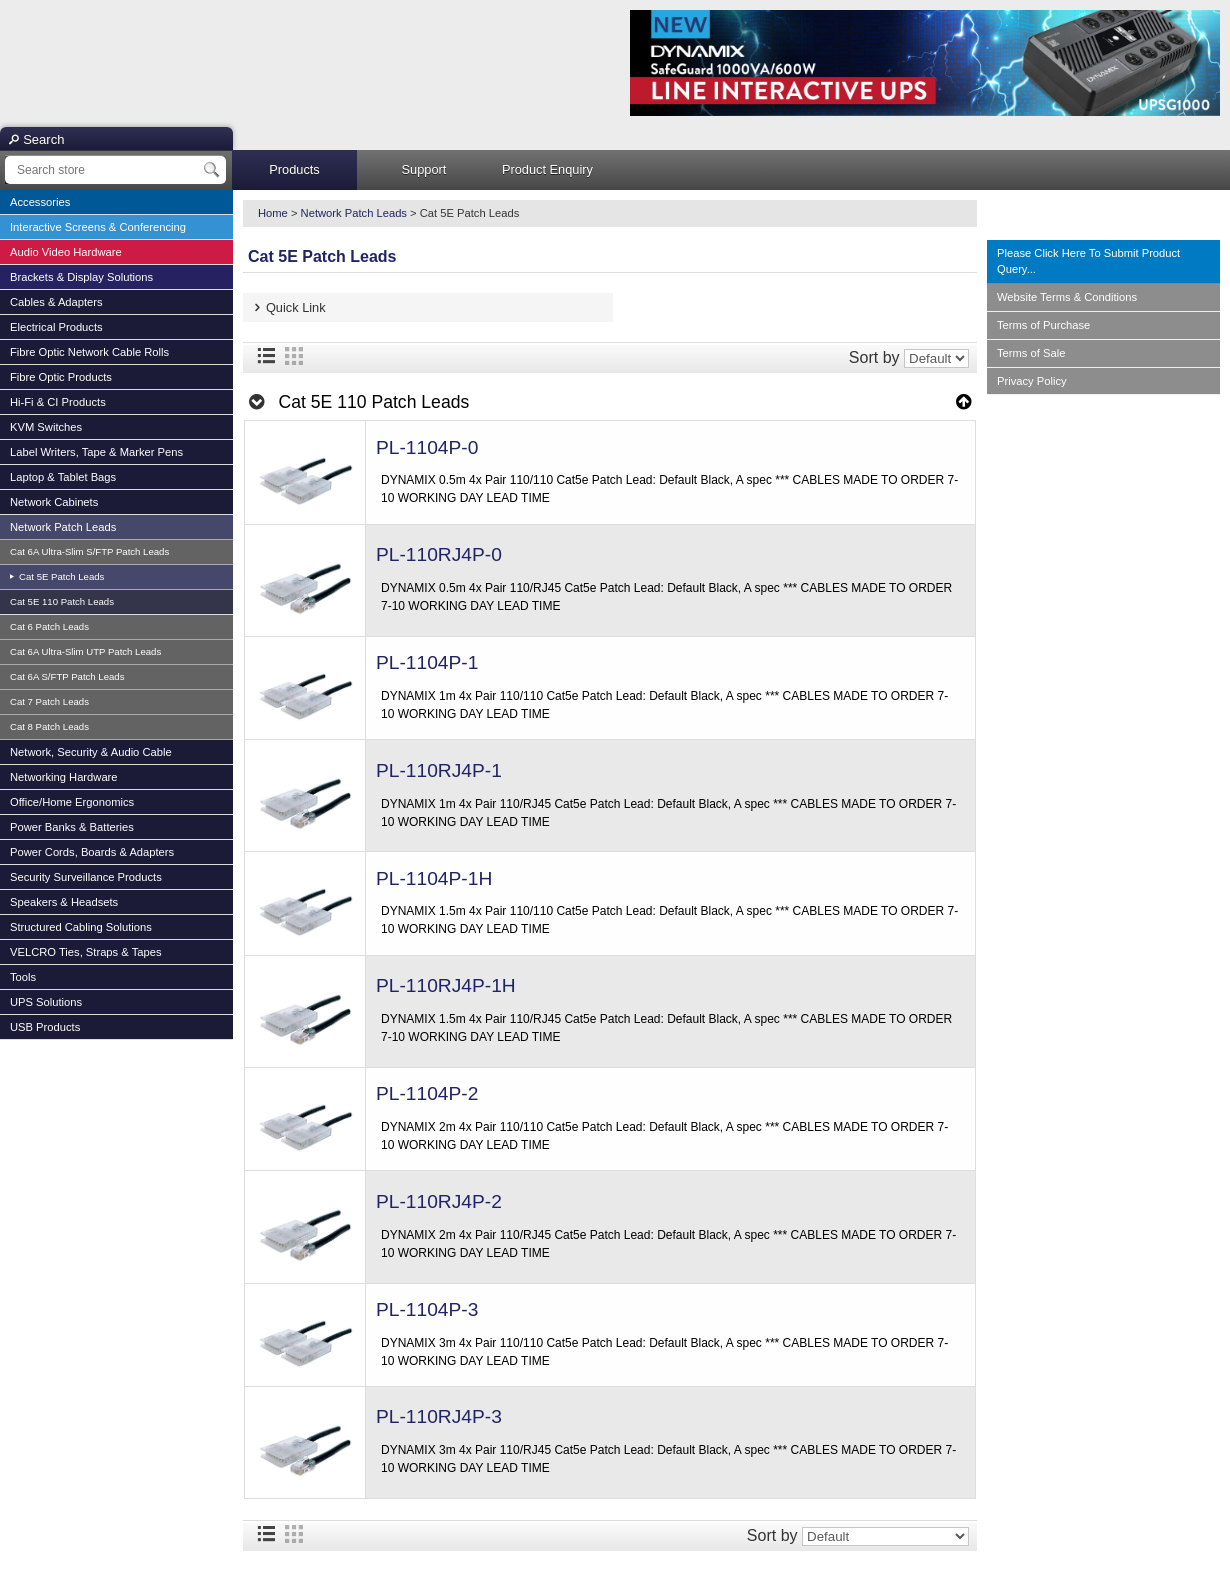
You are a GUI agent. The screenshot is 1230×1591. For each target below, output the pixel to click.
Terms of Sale (1031, 353)
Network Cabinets (54, 502)
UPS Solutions (46, 1002)
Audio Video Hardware (66, 252)
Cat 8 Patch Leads (49, 726)
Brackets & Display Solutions (81, 277)
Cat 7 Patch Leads (49, 701)
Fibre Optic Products (61, 377)
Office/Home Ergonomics (72, 802)
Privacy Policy (1032, 381)
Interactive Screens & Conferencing (98, 227)
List (266, 356)
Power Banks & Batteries (72, 827)
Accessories (40, 202)
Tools (23, 977)
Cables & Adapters (56, 302)
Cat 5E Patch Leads (60, 576)
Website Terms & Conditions (1067, 297)
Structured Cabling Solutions (81, 927)
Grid (294, 356)
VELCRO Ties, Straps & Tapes (86, 952)
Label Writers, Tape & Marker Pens (96, 452)
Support (424, 169)
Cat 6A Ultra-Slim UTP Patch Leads (85, 651)
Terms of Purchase (1043, 325)
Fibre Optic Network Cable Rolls (89, 352)
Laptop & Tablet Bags (63, 477)
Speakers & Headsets (64, 902)
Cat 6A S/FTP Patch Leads (67, 676)
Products (294, 169)
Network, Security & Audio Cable (91, 752)
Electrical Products (56, 327)
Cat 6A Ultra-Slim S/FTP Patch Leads (89, 551)
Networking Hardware (64, 777)
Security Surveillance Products (86, 877)
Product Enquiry (547, 169)
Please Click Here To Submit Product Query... (1088, 261)
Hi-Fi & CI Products (58, 402)
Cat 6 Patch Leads (49, 626)
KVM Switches (46, 427)
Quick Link (296, 307)
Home (273, 213)
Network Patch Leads (63, 527)
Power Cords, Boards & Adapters (92, 852)
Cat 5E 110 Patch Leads (62, 601)
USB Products (45, 1027)
